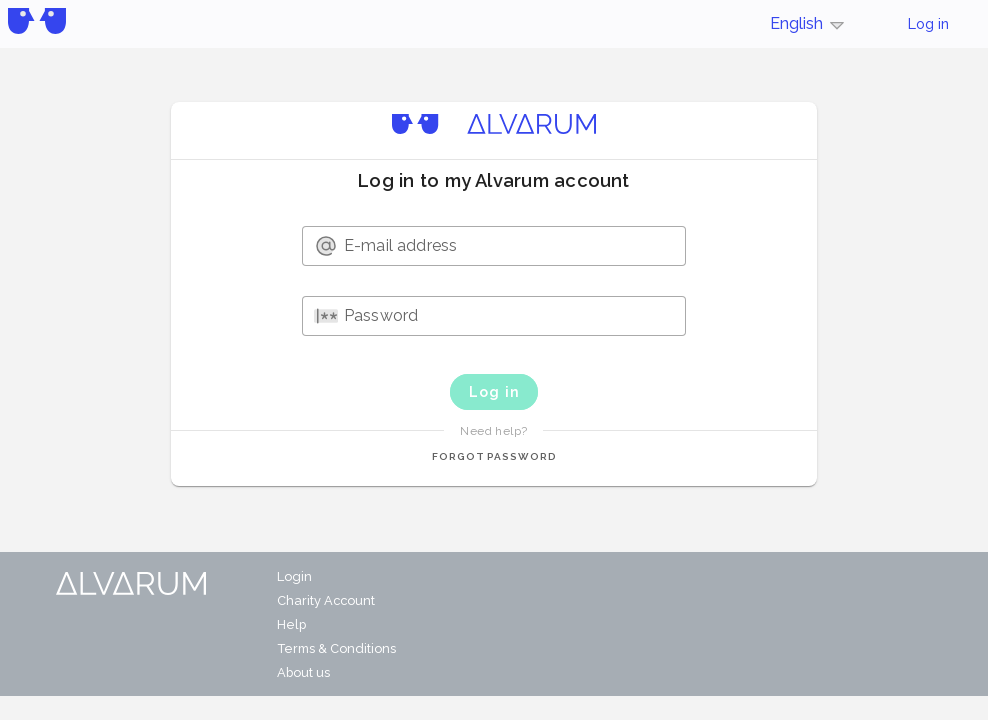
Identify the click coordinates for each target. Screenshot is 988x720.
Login (294, 576)
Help (291, 624)
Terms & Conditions (336, 648)
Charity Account (326, 600)
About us (303, 672)
